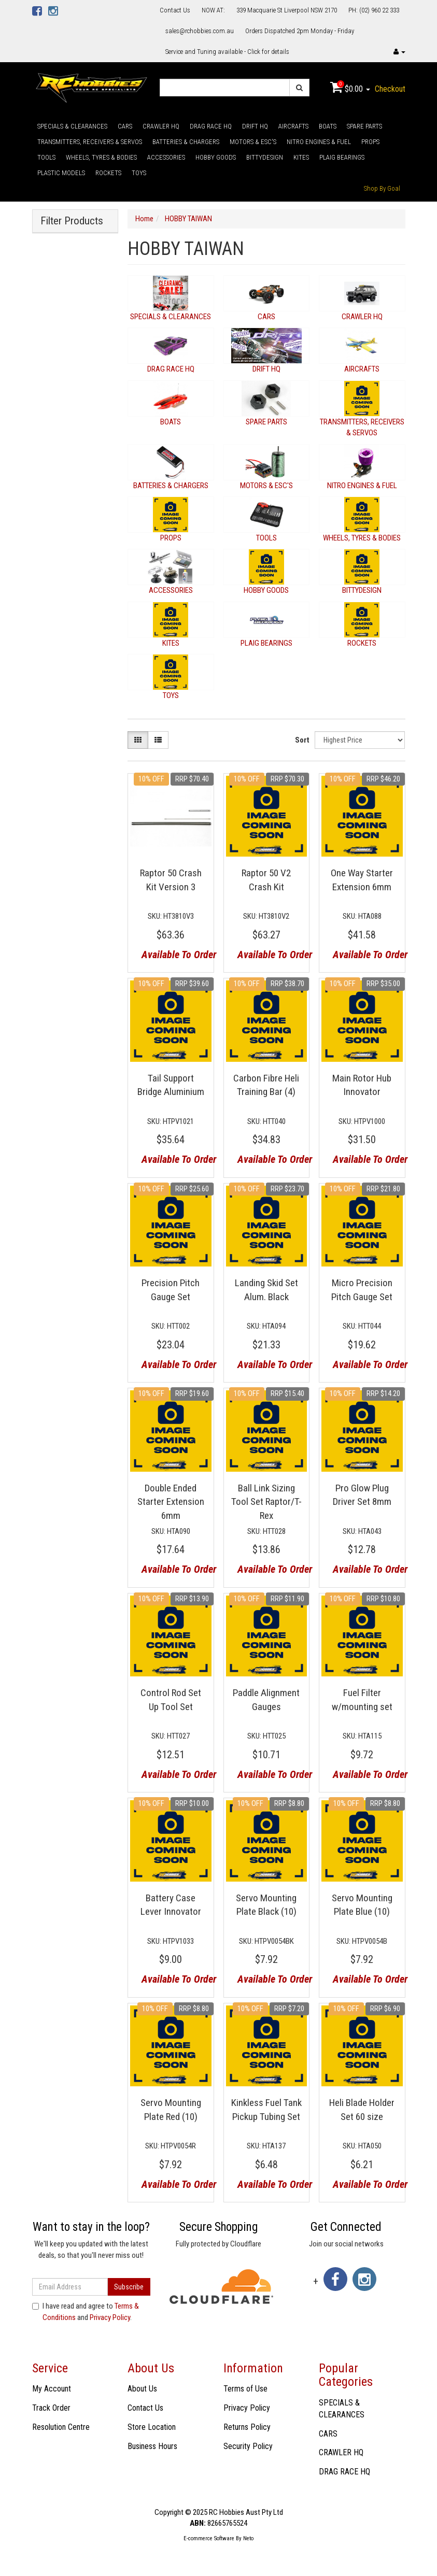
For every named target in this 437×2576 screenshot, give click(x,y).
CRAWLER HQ (161, 126)
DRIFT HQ (255, 126)
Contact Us (175, 10)
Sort (302, 740)
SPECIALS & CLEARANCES (72, 126)
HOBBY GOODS (215, 157)
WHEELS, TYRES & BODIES (101, 157)
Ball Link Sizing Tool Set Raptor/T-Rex (266, 1501)
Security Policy (248, 2446)
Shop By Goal (382, 188)
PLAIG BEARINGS (341, 157)
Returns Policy (247, 2427)
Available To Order (174, 954)
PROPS (370, 142)
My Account (51, 2389)
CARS (125, 126)
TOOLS (46, 157)
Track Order (51, 2408)
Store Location (152, 2427)
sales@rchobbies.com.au (199, 31)
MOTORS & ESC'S (253, 142)
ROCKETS (108, 173)
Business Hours (152, 2446)
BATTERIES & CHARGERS (185, 142)
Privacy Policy (110, 2317)
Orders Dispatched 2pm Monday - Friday (299, 31)
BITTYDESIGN (264, 157)
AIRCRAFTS (293, 126)
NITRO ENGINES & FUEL (319, 142)
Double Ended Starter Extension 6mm (170, 1501)
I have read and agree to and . (85, 2311)
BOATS (327, 126)
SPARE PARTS (364, 126)
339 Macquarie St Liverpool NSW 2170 (286, 10)
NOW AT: (213, 10)
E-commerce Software (209, 2538)
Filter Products (71, 221)
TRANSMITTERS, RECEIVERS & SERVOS (89, 142)
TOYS (139, 173)
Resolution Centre (61, 2427)
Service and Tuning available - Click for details (227, 51)
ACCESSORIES (166, 157)
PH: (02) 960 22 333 (373, 10)
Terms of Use (245, 2389)
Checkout (390, 89)
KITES (301, 157)
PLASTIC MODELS (61, 173)
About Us (142, 2389)
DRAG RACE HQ (211, 126)
